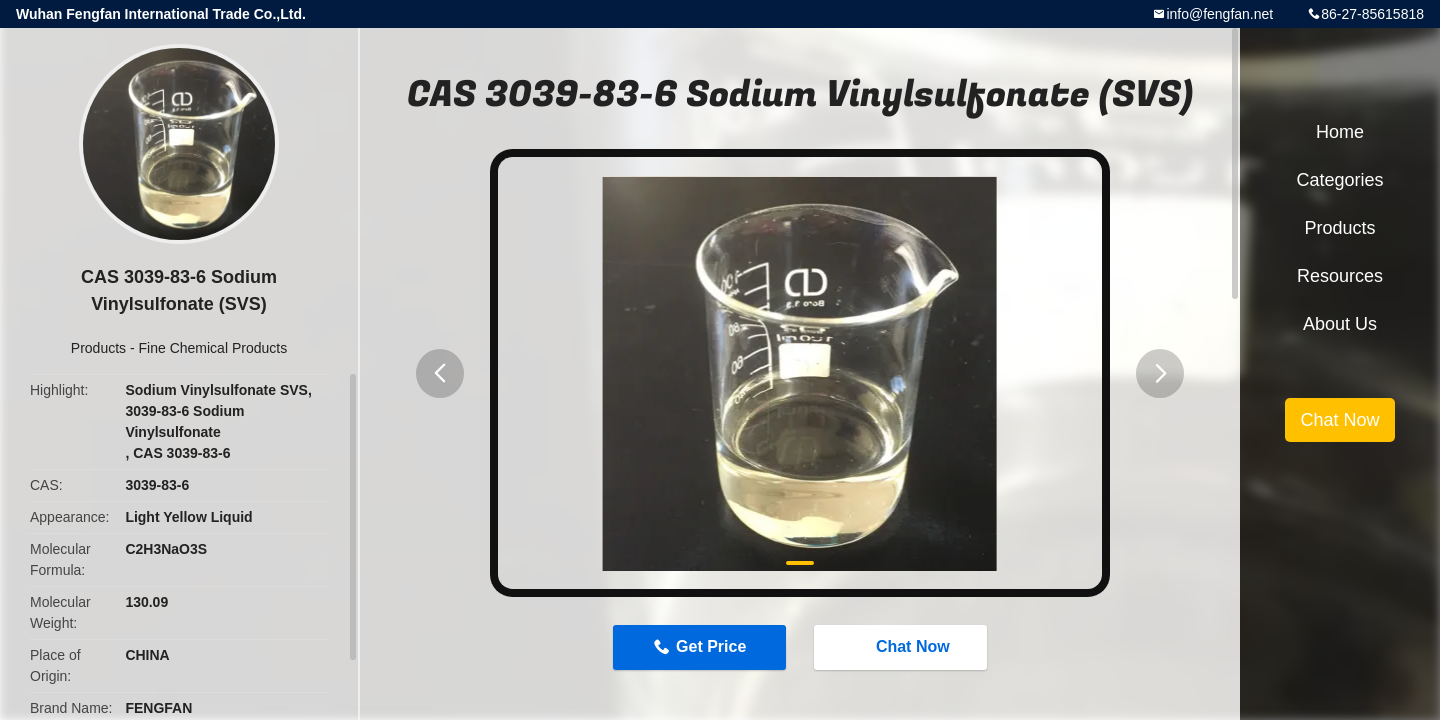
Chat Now (903, 646)
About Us (1340, 324)
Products (98, 348)
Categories (1339, 180)
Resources (1340, 276)
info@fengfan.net (1219, 14)
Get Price (711, 646)
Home (1340, 132)
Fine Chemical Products (213, 348)
